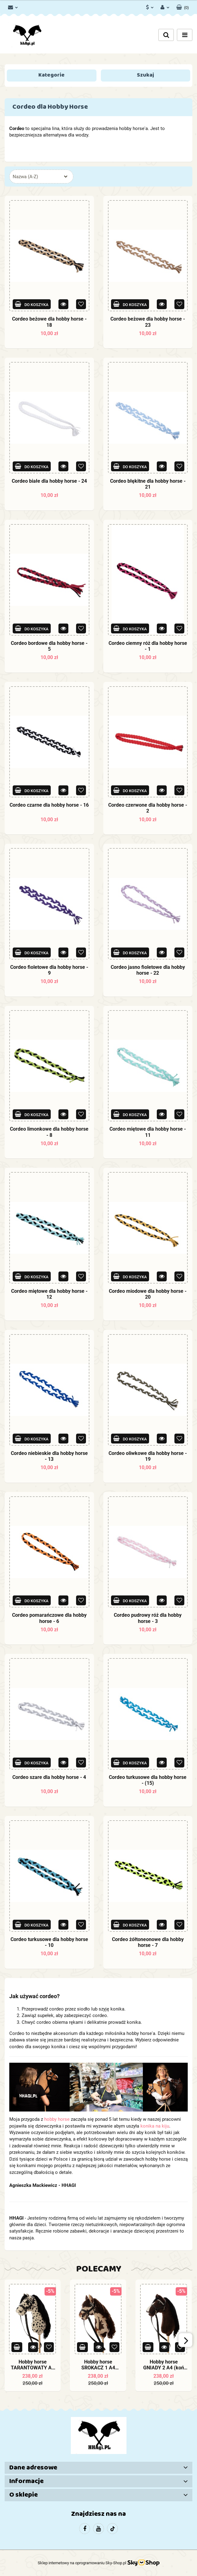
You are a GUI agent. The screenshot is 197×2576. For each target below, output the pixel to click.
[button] (182, 6)
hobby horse (57, 2119)
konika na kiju (154, 2126)
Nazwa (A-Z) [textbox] (25, 176)
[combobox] (41, 176)
